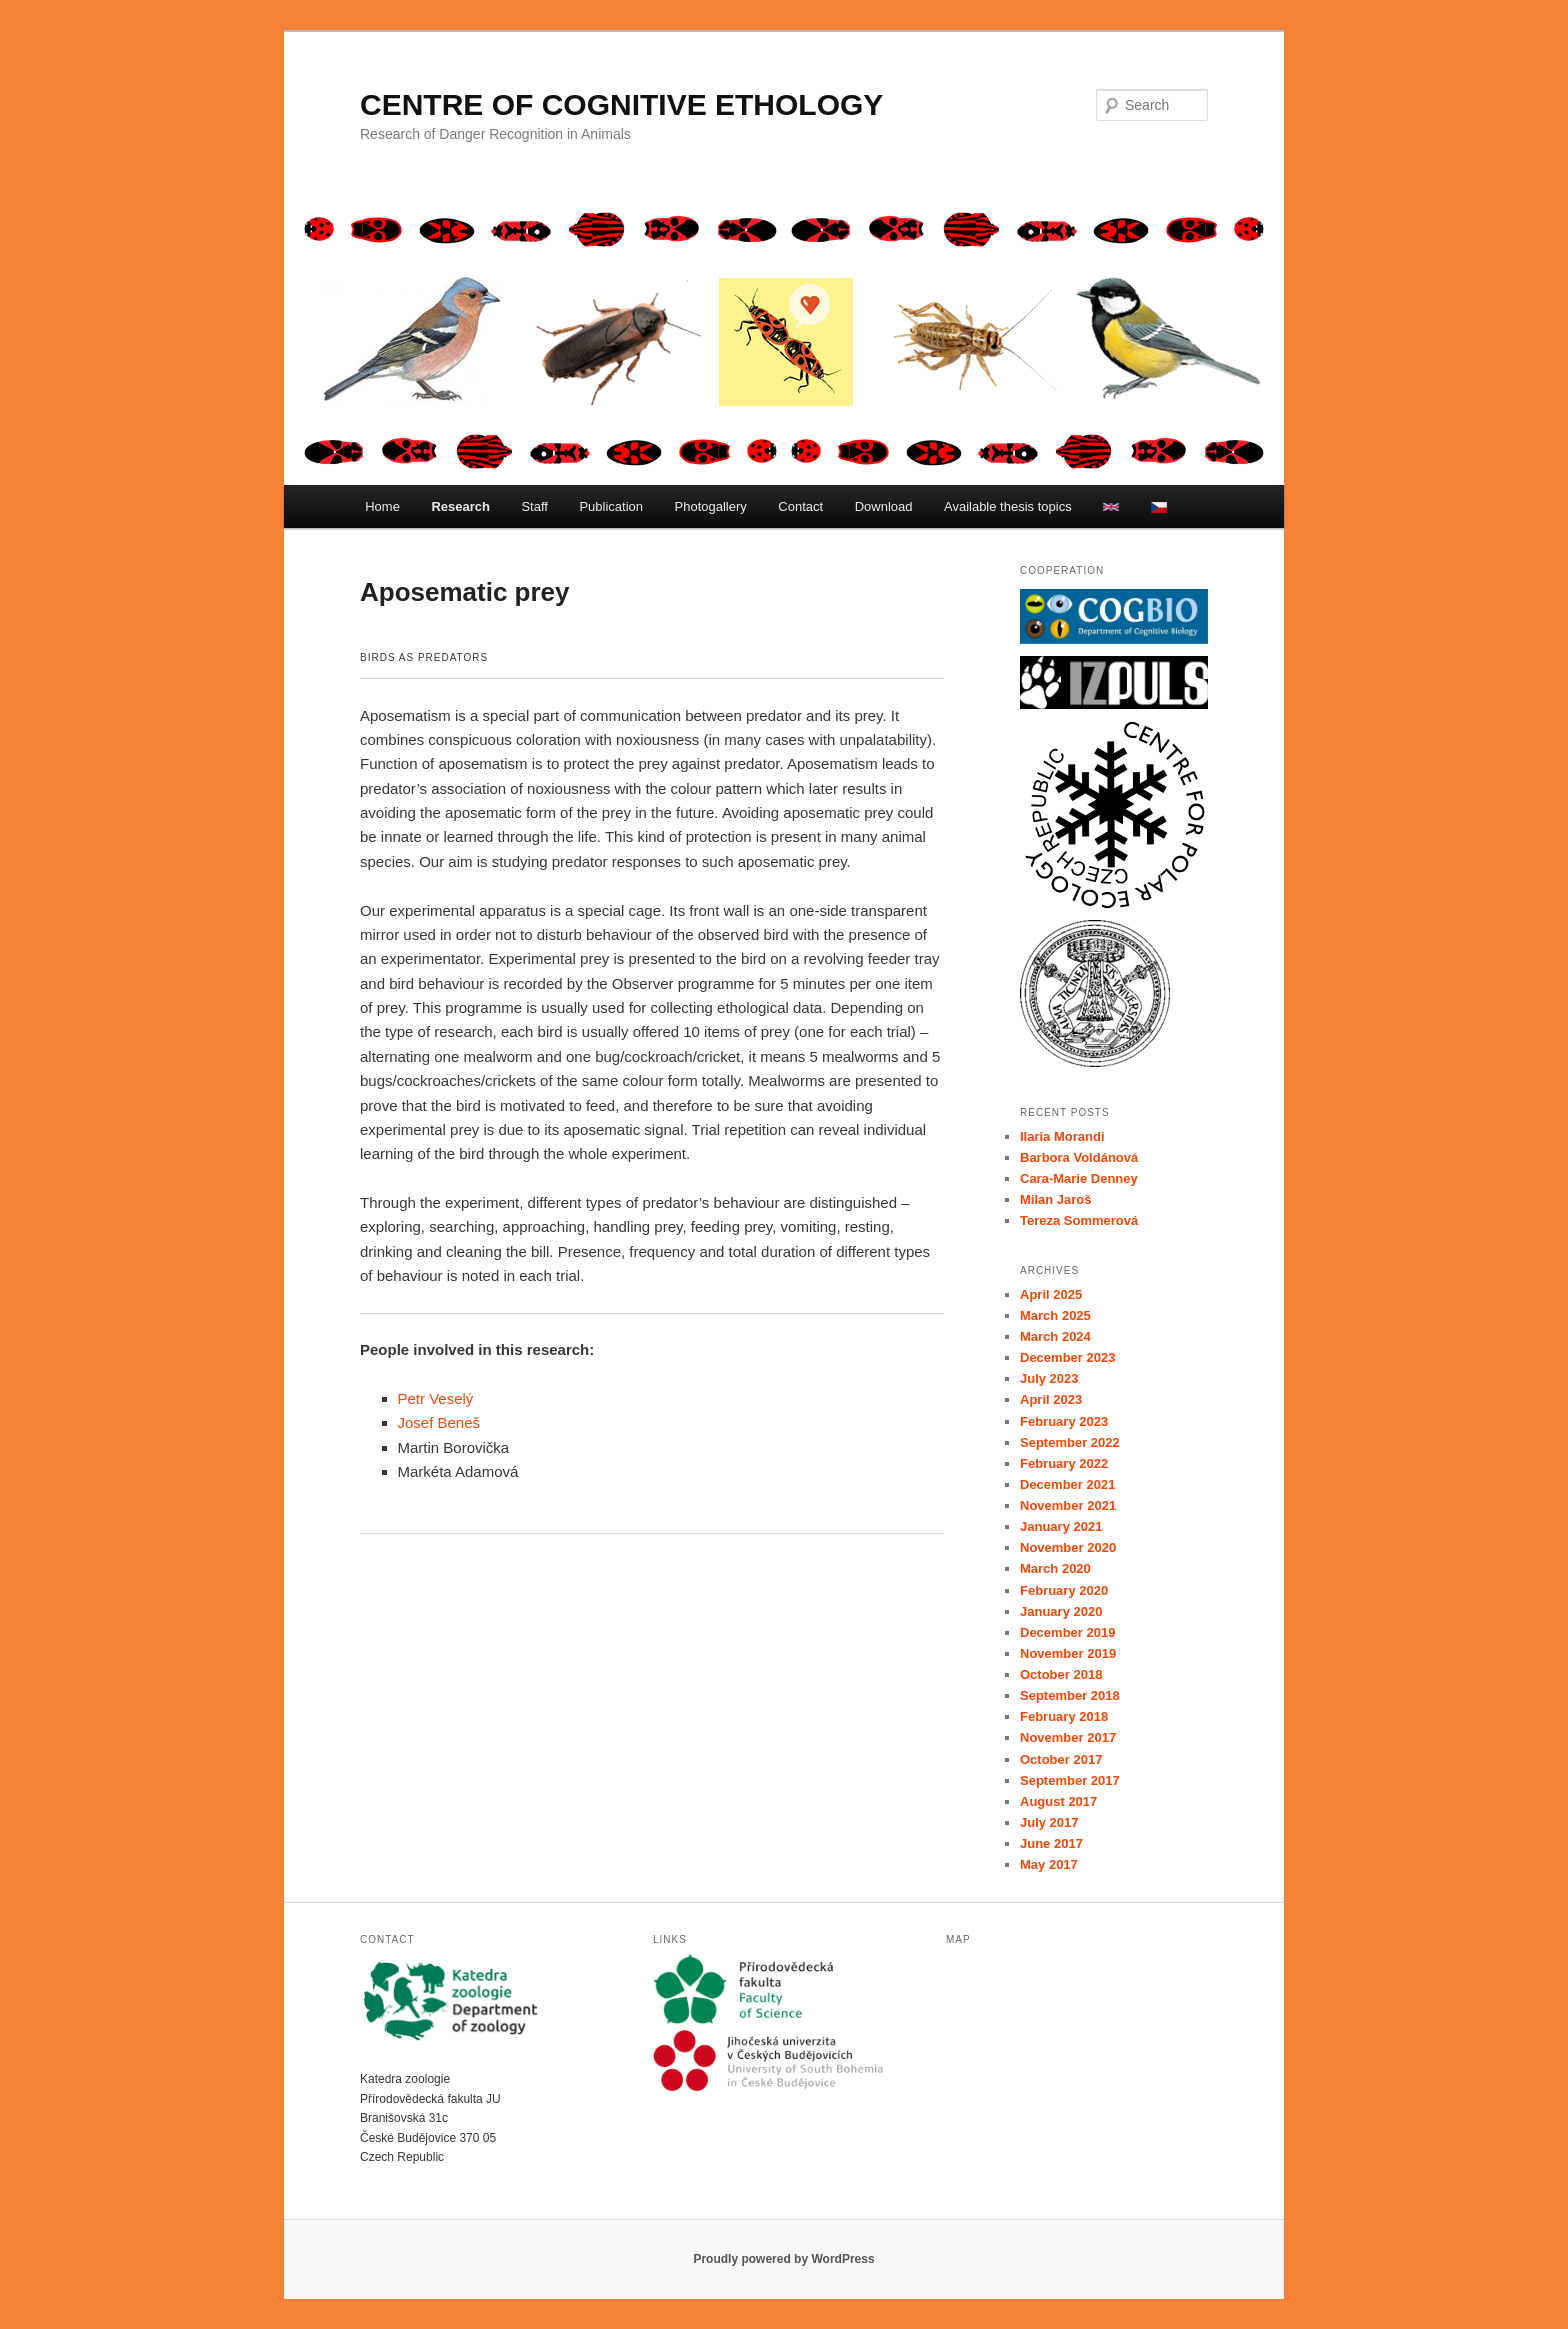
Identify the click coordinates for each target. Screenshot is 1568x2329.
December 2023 (1067, 1357)
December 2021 (1067, 1484)
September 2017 (1070, 1780)
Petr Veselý (436, 1398)
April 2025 (1051, 1294)
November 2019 (1068, 1653)
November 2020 (1068, 1547)
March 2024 (1055, 1336)
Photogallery (711, 506)
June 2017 (1051, 1843)
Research (460, 506)
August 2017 (1058, 1801)
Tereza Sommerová (1079, 1220)
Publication (611, 506)
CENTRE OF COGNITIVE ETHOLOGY (621, 104)
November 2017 (1068, 1737)
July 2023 (1049, 1378)
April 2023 (1051, 1399)
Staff (534, 506)
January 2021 (1061, 1526)
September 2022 (1070, 1442)
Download (884, 506)
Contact (800, 506)
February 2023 (1064, 1421)
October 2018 (1061, 1674)
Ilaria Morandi (1062, 1136)
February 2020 (1064, 1590)
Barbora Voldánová (1079, 1157)
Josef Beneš (439, 1422)
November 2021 (1068, 1505)
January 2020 (1061, 1611)
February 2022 (1064, 1463)
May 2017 (1049, 1864)
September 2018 (1070, 1695)
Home (382, 506)
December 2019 (1067, 1632)
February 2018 (1064, 1716)
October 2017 (1061, 1759)
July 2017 (1049, 1822)
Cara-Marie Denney (1079, 1178)
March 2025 (1055, 1315)
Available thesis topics (1008, 506)
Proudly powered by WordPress (783, 2259)
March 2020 (1055, 1568)
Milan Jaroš (1056, 1199)
